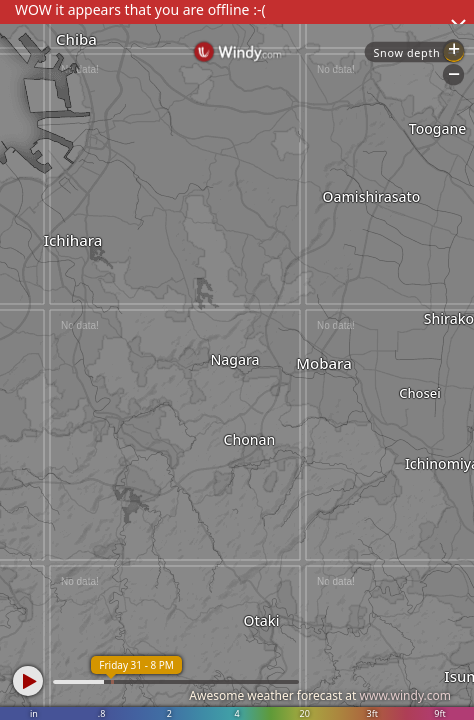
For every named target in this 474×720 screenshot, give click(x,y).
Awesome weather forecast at (320, 695)
